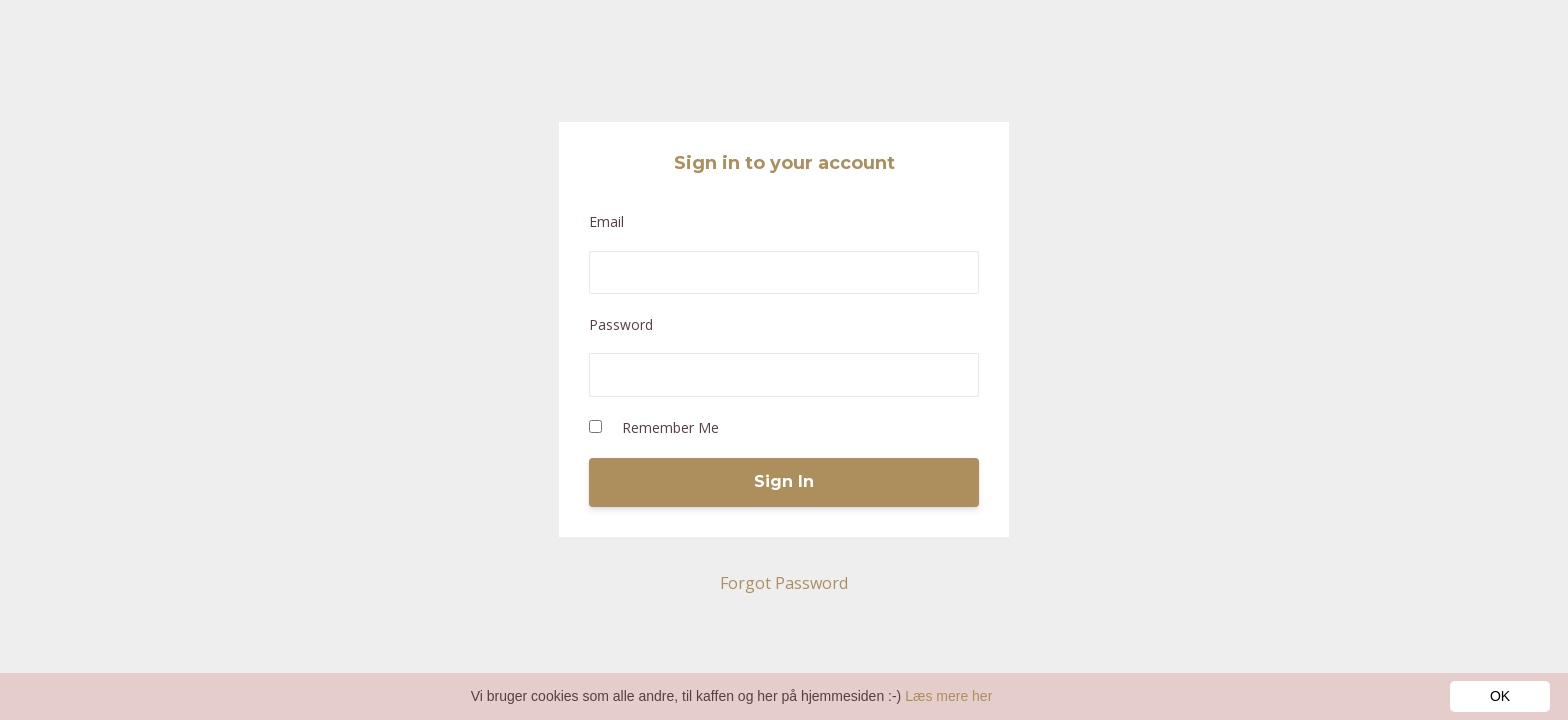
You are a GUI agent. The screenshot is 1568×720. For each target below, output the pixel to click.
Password (621, 324)
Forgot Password (784, 583)
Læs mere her (948, 696)
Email (606, 221)
